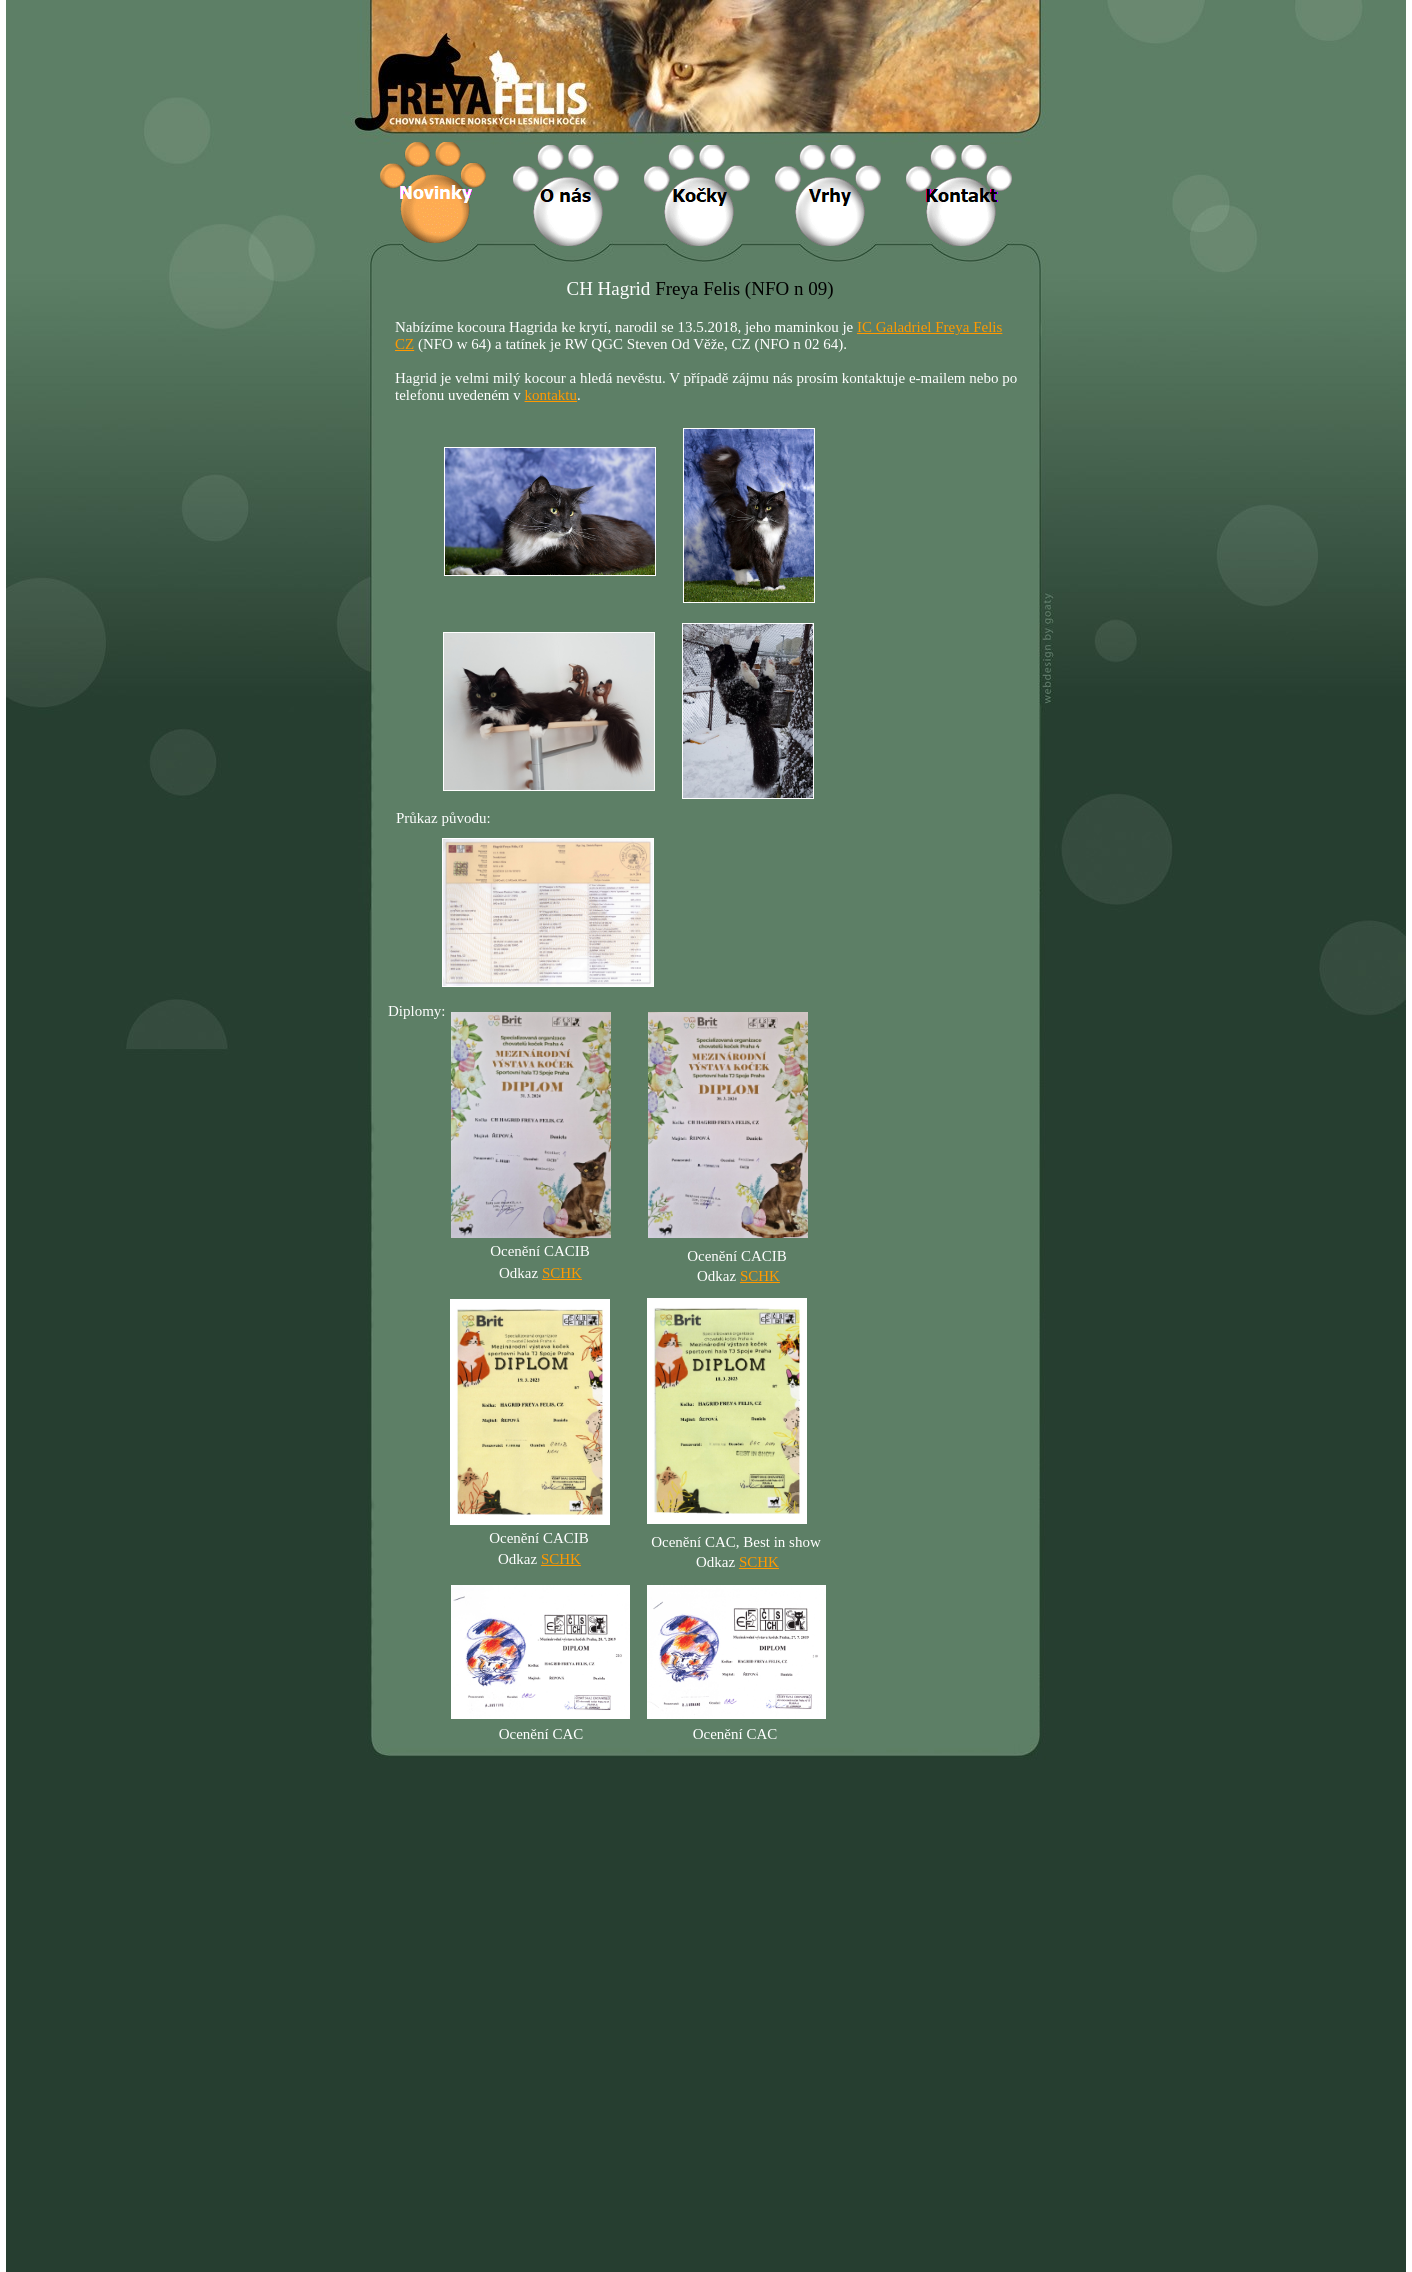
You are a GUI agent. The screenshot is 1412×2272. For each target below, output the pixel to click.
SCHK (561, 1559)
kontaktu (551, 395)
